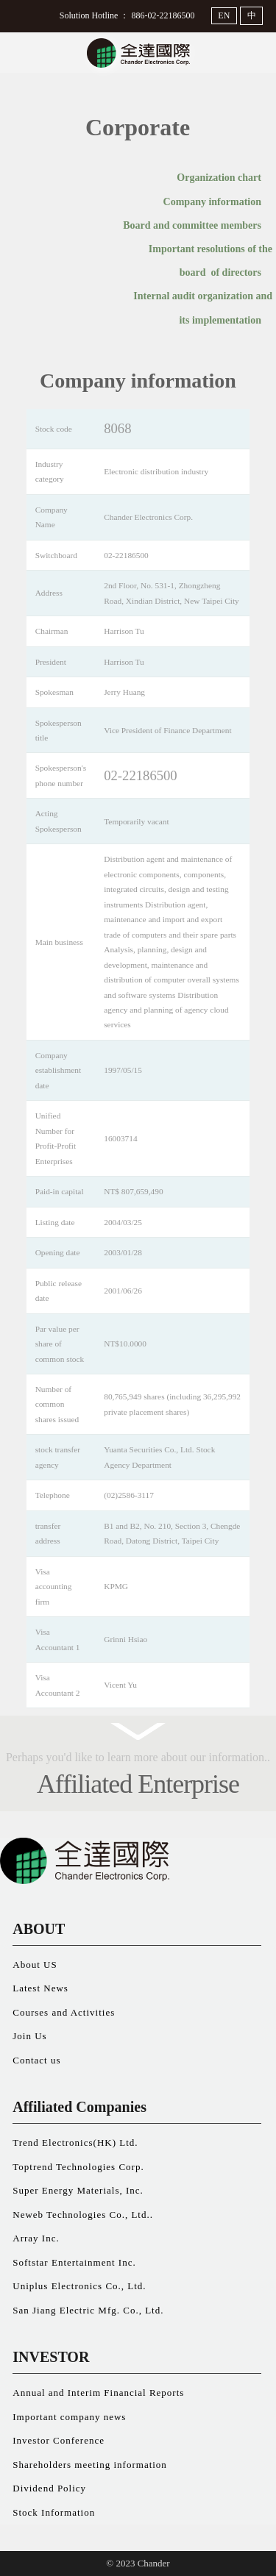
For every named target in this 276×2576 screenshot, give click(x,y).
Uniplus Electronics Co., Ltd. (79, 2285)
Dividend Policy (49, 2488)
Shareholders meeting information (90, 2464)
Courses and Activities (64, 2012)
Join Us (29, 2035)
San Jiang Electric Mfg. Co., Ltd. (88, 2310)
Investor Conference (59, 2440)
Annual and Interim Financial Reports (98, 2392)
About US (35, 1964)
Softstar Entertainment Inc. (74, 2262)
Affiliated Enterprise (138, 1784)
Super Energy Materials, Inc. (78, 2190)
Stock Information (54, 2512)
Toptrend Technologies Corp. (78, 2166)
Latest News (40, 1988)
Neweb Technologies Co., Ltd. (81, 2214)
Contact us (36, 2060)
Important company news (69, 2416)
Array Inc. (36, 2238)
